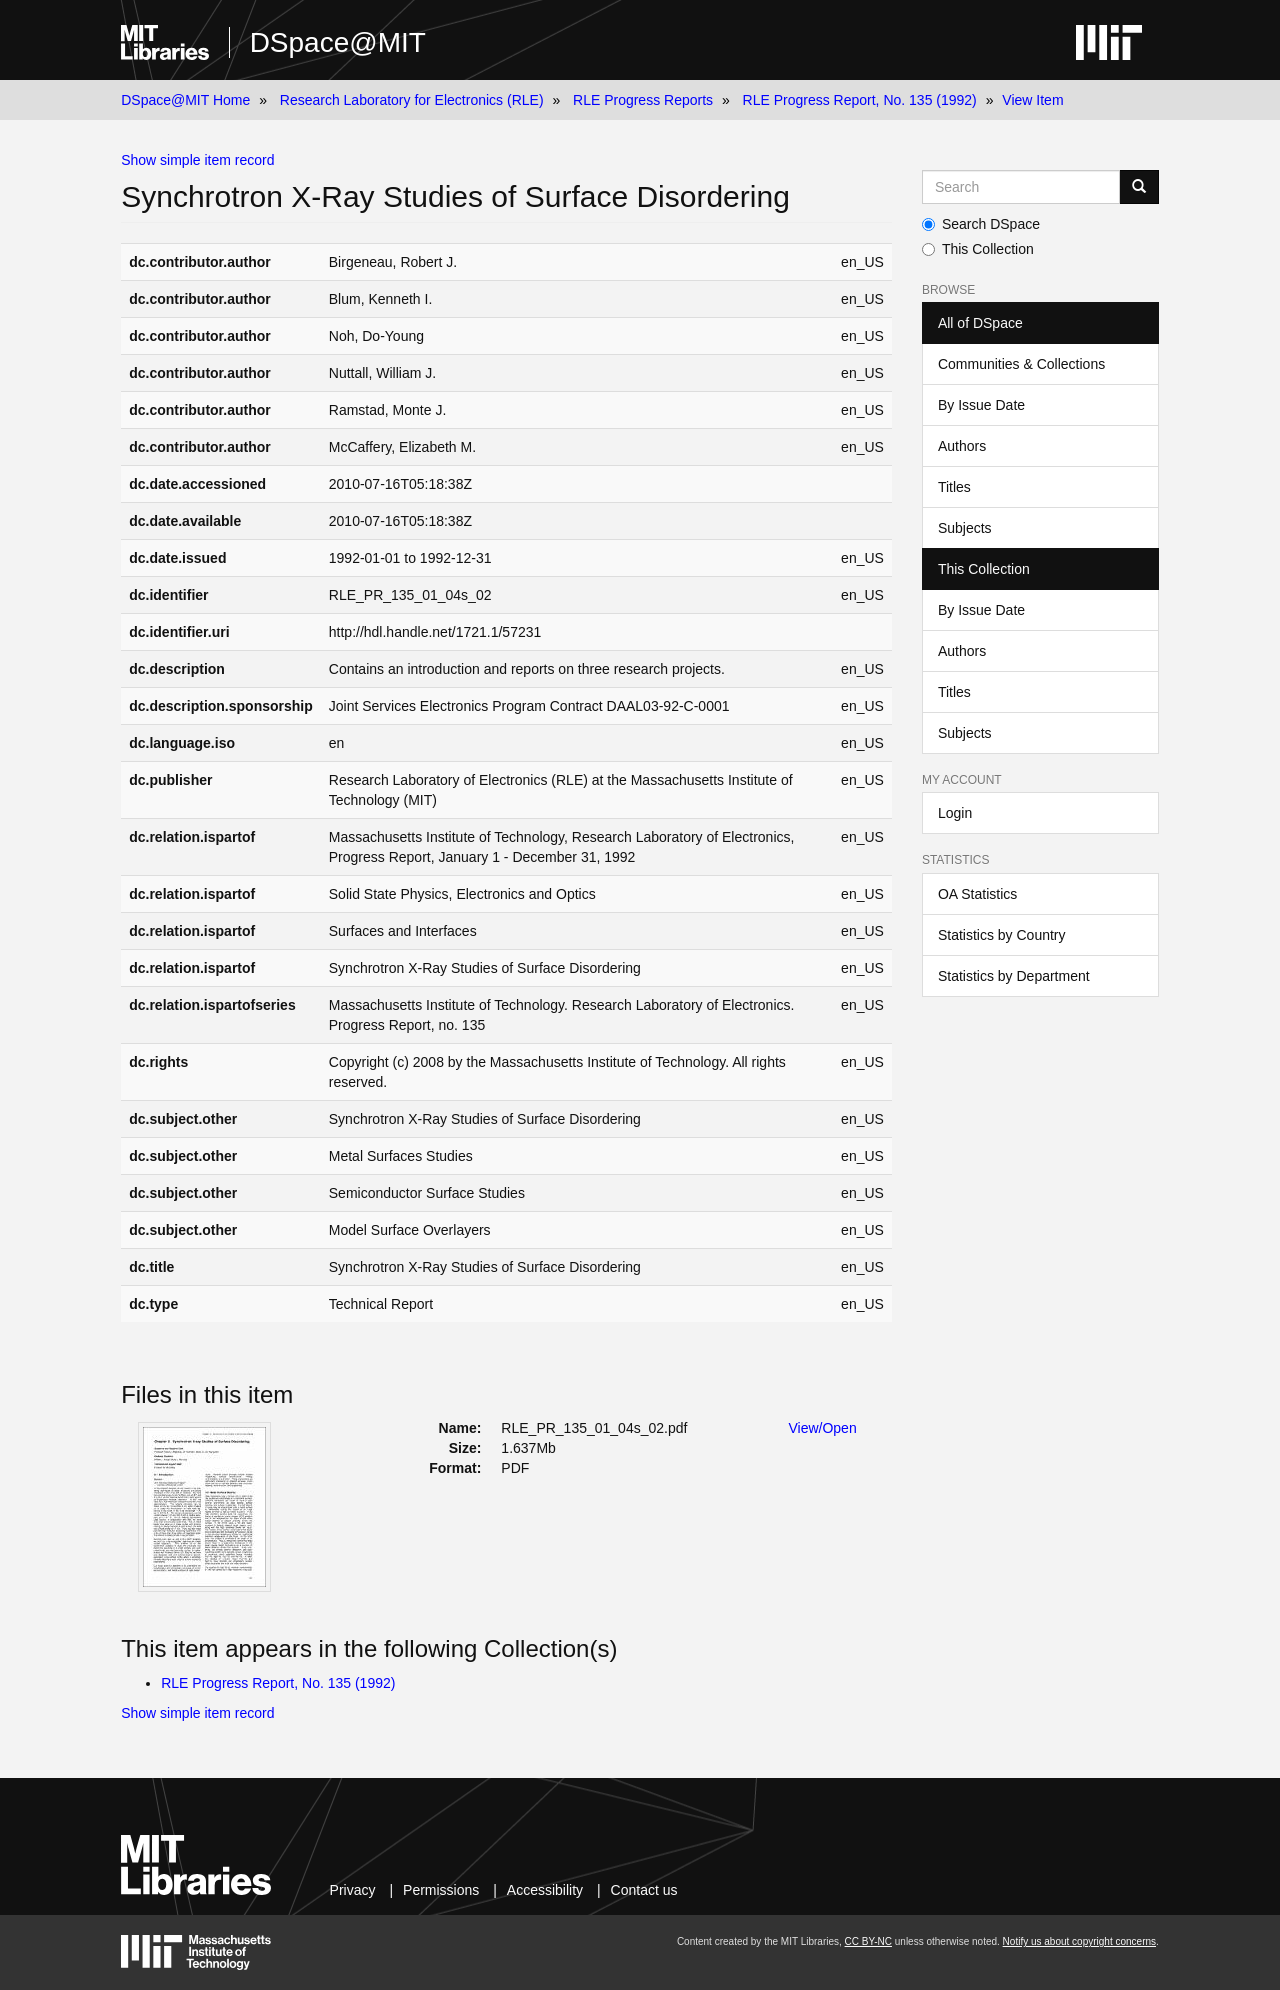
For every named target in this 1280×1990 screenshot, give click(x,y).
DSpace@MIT (338, 42)
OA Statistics (977, 894)
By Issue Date (981, 405)
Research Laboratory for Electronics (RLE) (412, 100)
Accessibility (545, 1890)
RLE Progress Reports (643, 100)
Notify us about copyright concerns (1079, 1941)
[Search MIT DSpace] (1021, 187)
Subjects (965, 528)
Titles (954, 487)
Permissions (441, 1890)
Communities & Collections (1021, 364)
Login (955, 813)
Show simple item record (197, 160)
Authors (962, 446)
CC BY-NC (868, 1941)
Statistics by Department (1014, 976)
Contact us (644, 1890)
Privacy (353, 1890)
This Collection (978, 249)
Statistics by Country (1002, 935)
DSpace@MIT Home (185, 100)
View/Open (822, 1428)
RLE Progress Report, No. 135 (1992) (860, 100)
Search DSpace (981, 224)
